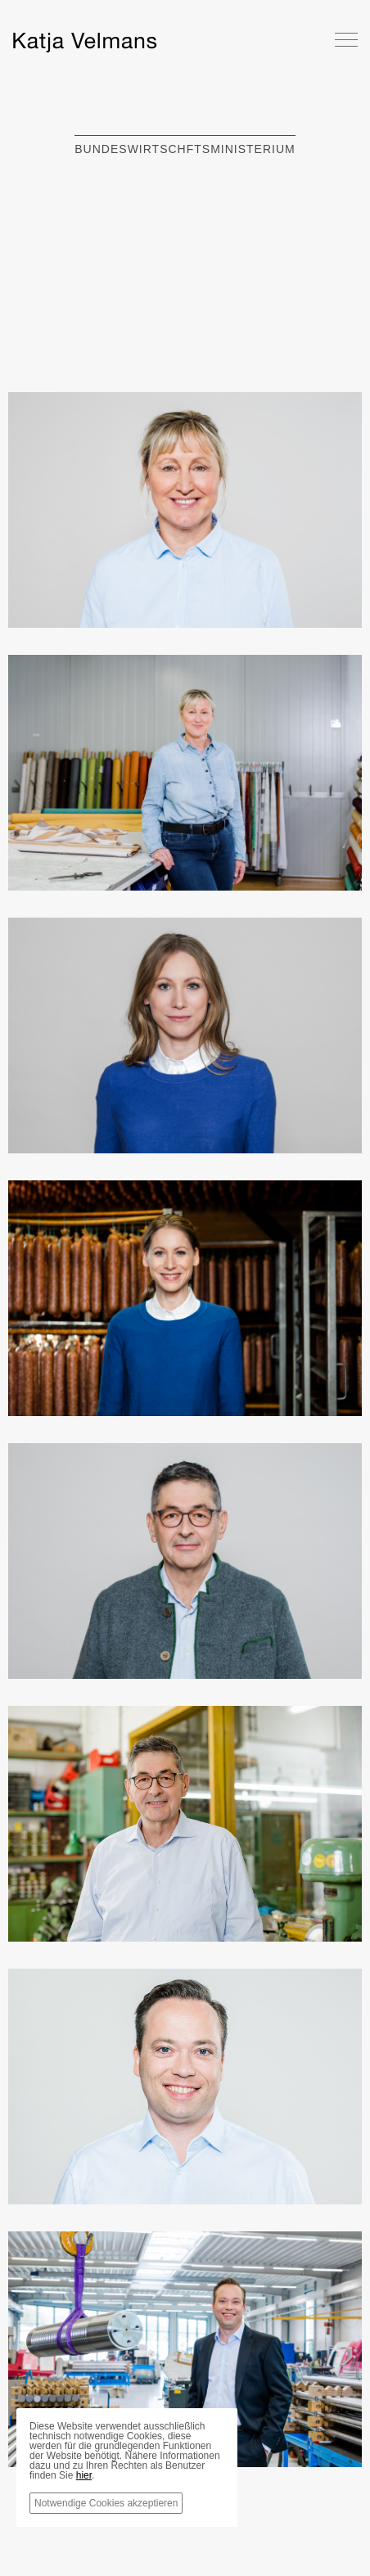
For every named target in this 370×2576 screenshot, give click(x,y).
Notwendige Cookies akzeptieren (106, 2503)
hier (84, 2475)
